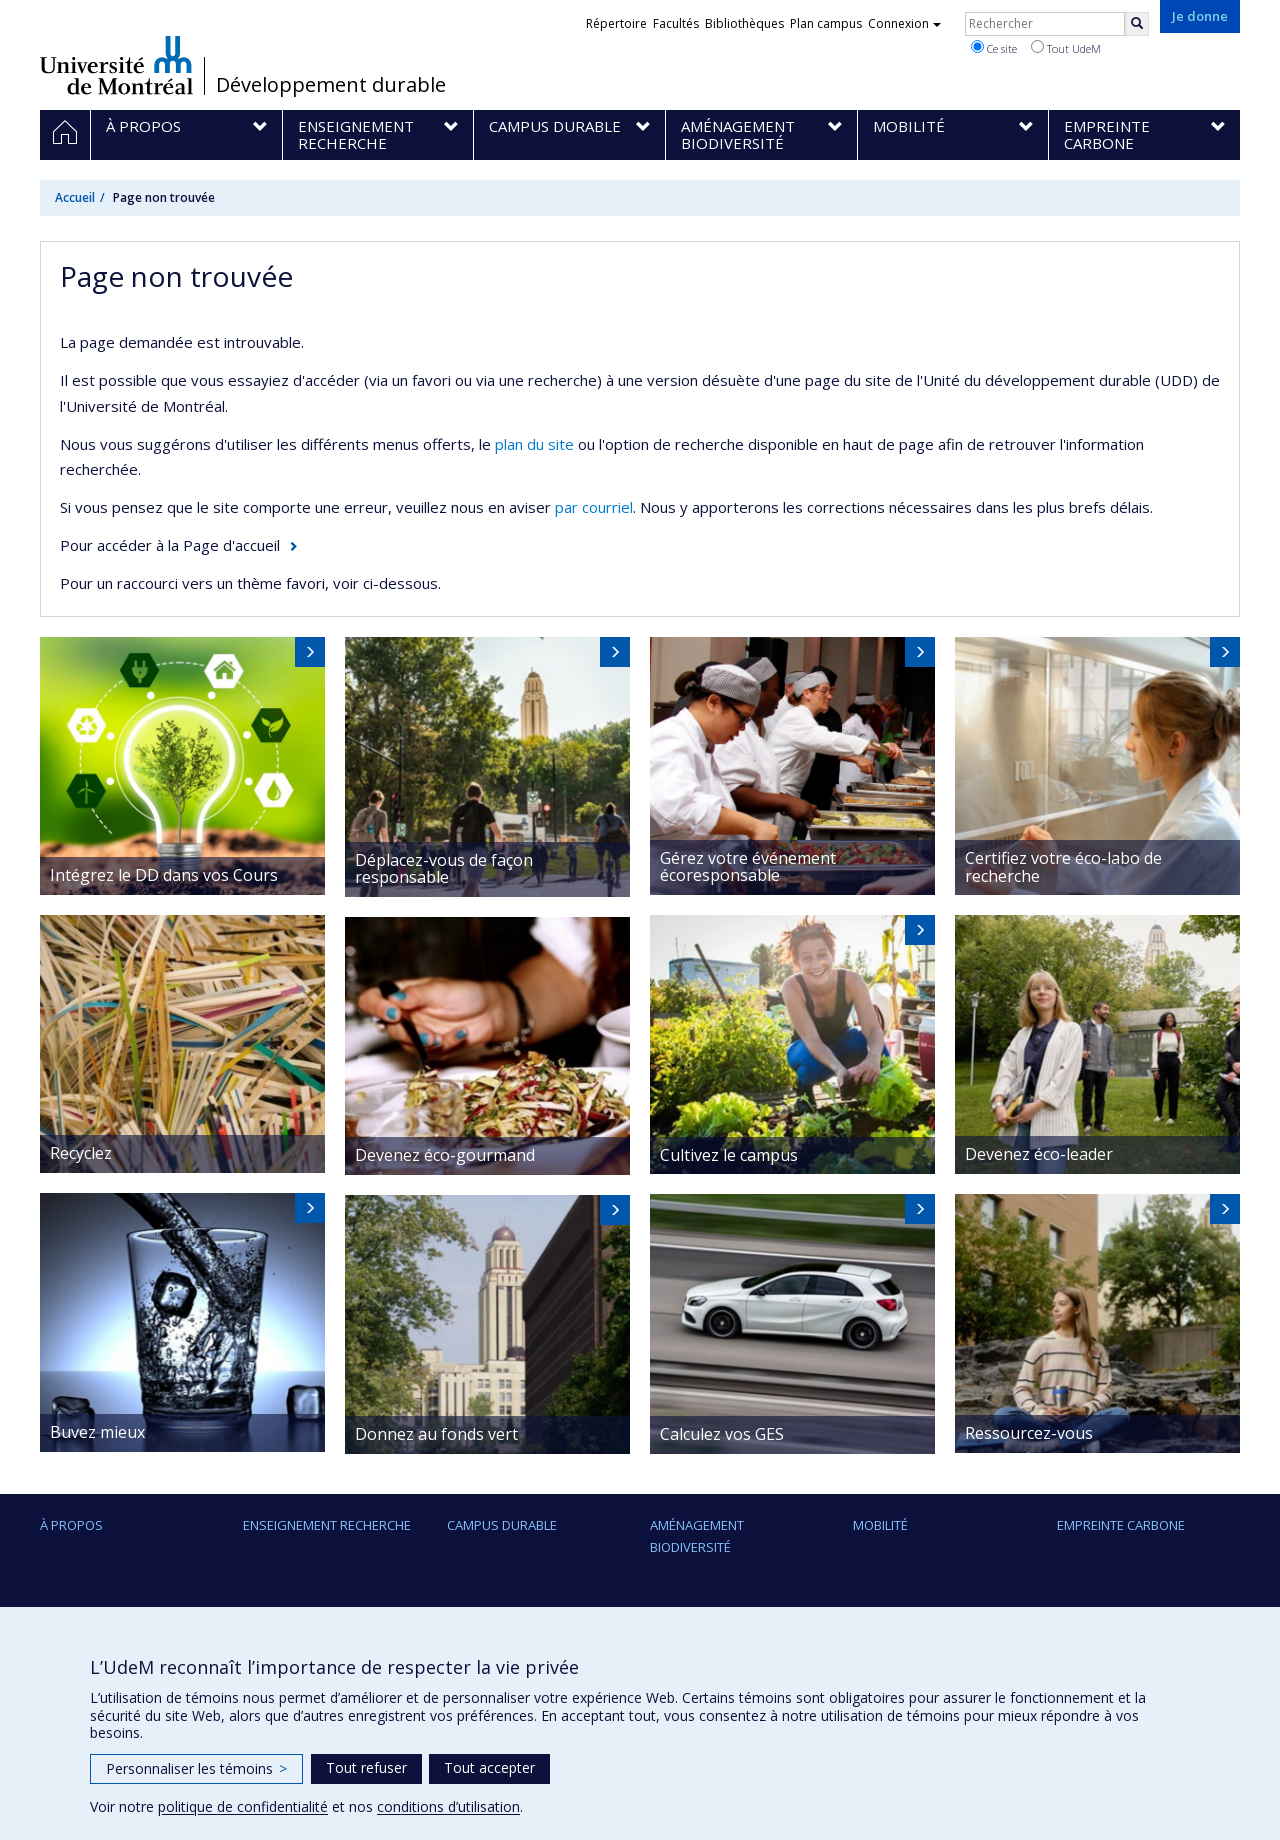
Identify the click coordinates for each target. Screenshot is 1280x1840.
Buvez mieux (97, 1432)
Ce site (994, 48)
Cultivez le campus (729, 1155)
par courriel (594, 507)
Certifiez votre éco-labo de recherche (1063, 867)
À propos (71, 1525)
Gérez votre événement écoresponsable (748, 867)
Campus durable (502, 1525)
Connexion (904, 23)
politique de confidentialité (243, 1806)
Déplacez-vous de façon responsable (444, 869)
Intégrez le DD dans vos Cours (164, 875)
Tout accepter (489, 1767)
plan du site (534, 444)
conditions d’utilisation (448, 1806)
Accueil (75, 197)
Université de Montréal (116, 65)
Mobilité (880, 1525)
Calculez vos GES (722, 1434)
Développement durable (331, 85)
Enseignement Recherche (327, 1525)
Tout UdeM (1066, 48)
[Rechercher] (1137, 24)
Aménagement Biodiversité (697, 1536)
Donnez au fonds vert (436, 1434)
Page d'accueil (231, 545)
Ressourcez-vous (1029, 1433)
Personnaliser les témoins (196, 1768)
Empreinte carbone (1121, 1525)
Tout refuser (366, 1767)
